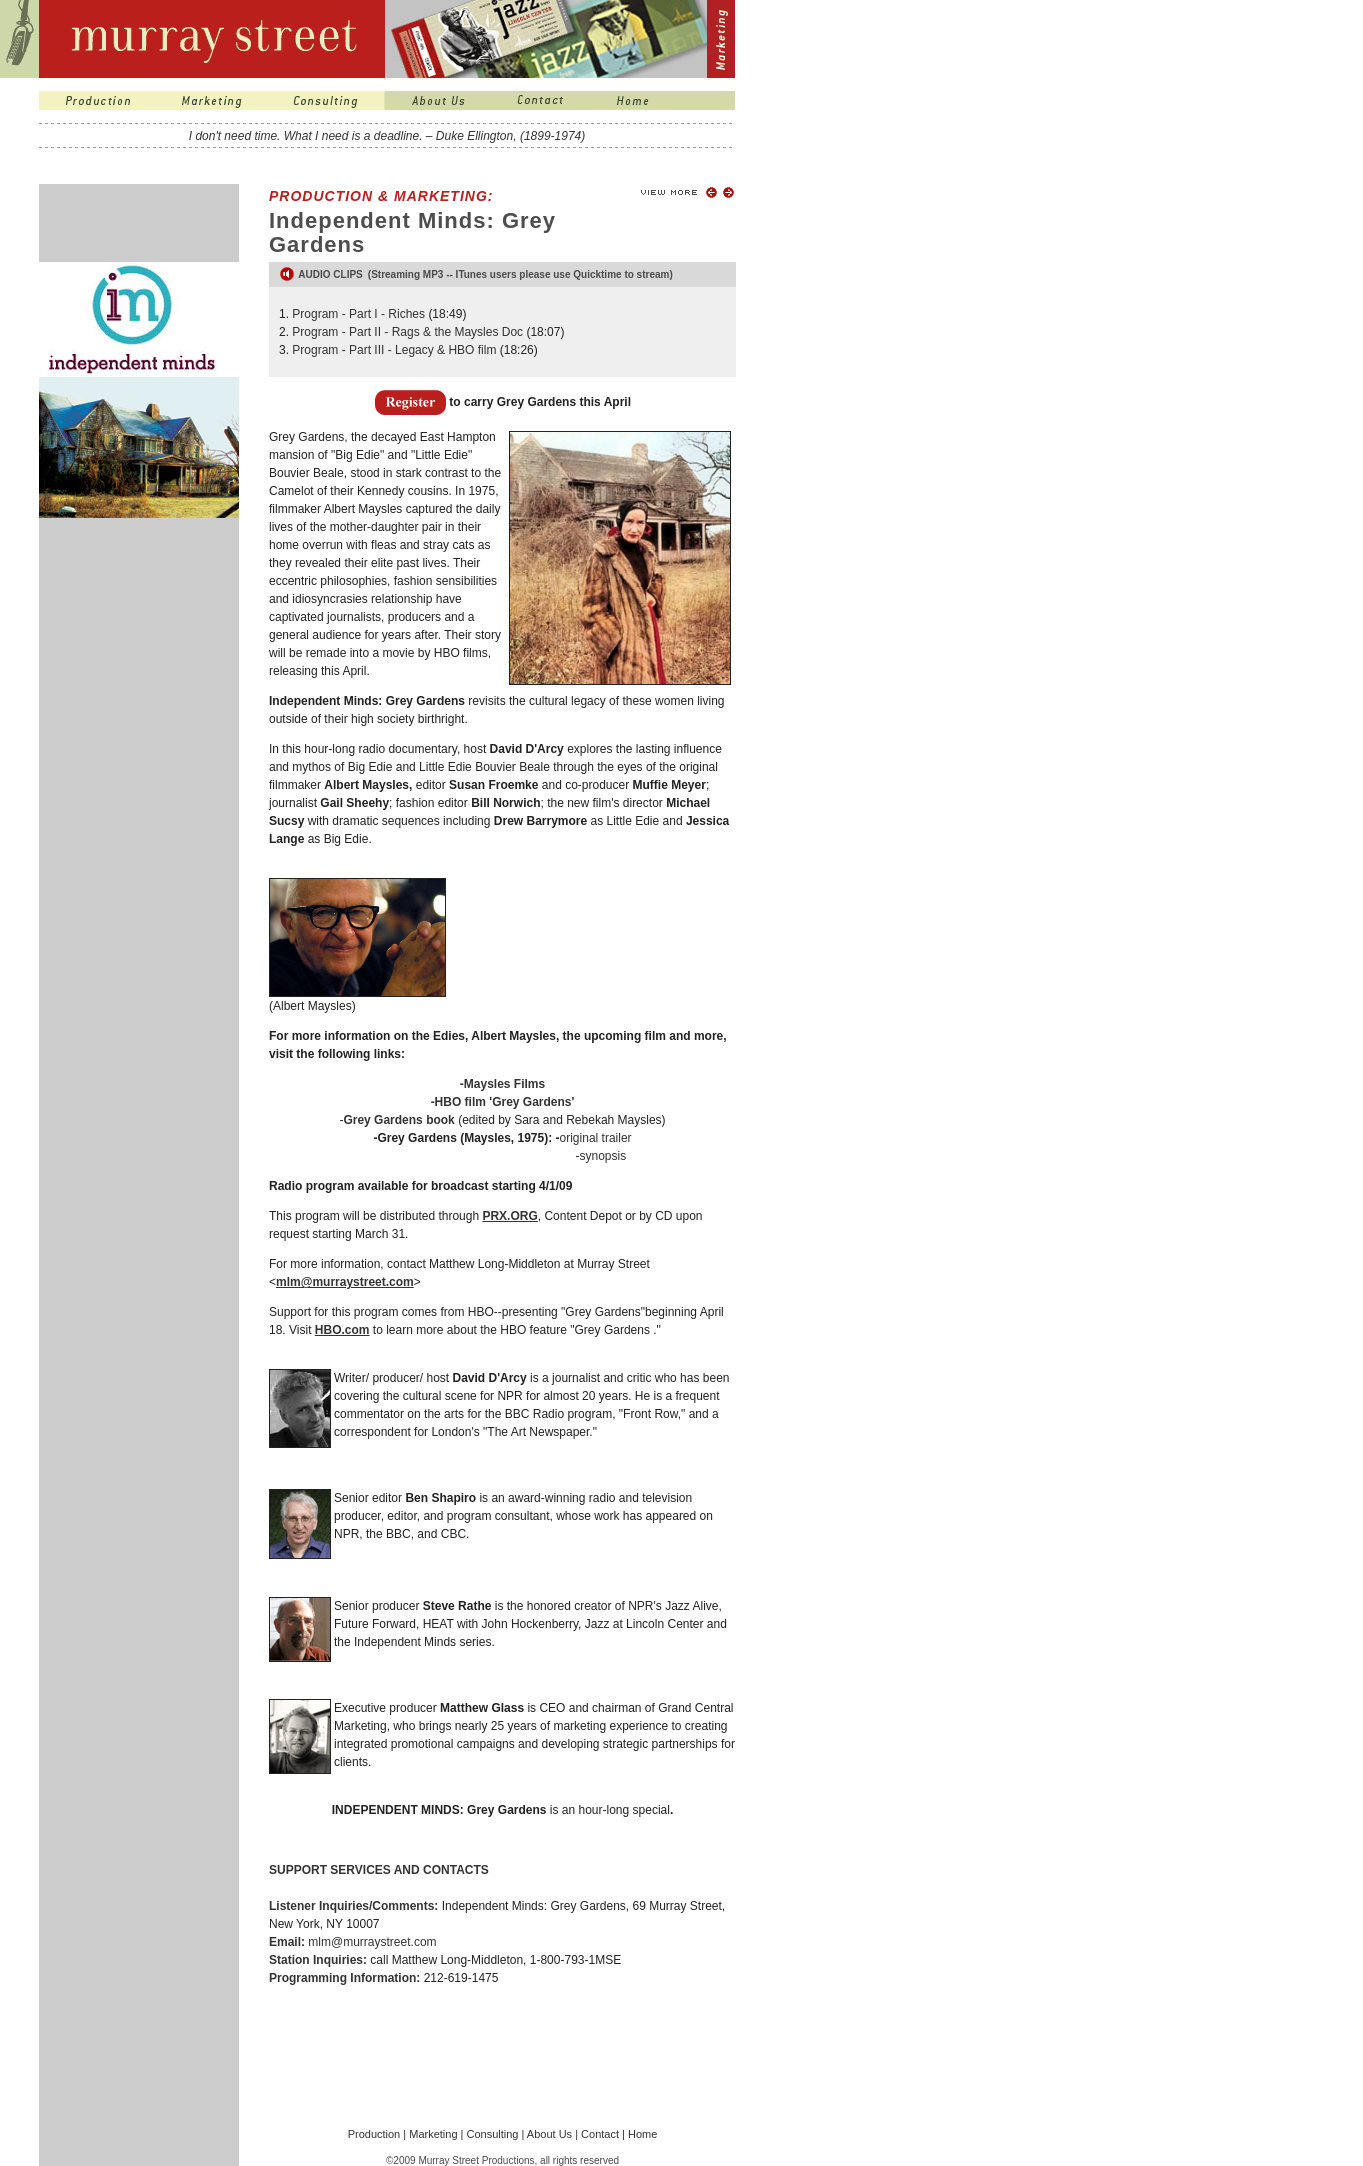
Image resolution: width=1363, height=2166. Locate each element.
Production (374, 2134)
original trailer (596, 1138)
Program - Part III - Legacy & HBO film (394, 350)
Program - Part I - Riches (360, 314)
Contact (600, 2134)
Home (642, 2134)
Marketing (433, 2134)
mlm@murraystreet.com (372, 1942)
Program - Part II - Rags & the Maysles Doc (407, 332)
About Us (549, 2134)
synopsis (603, 1156)
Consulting (493, 2134)
